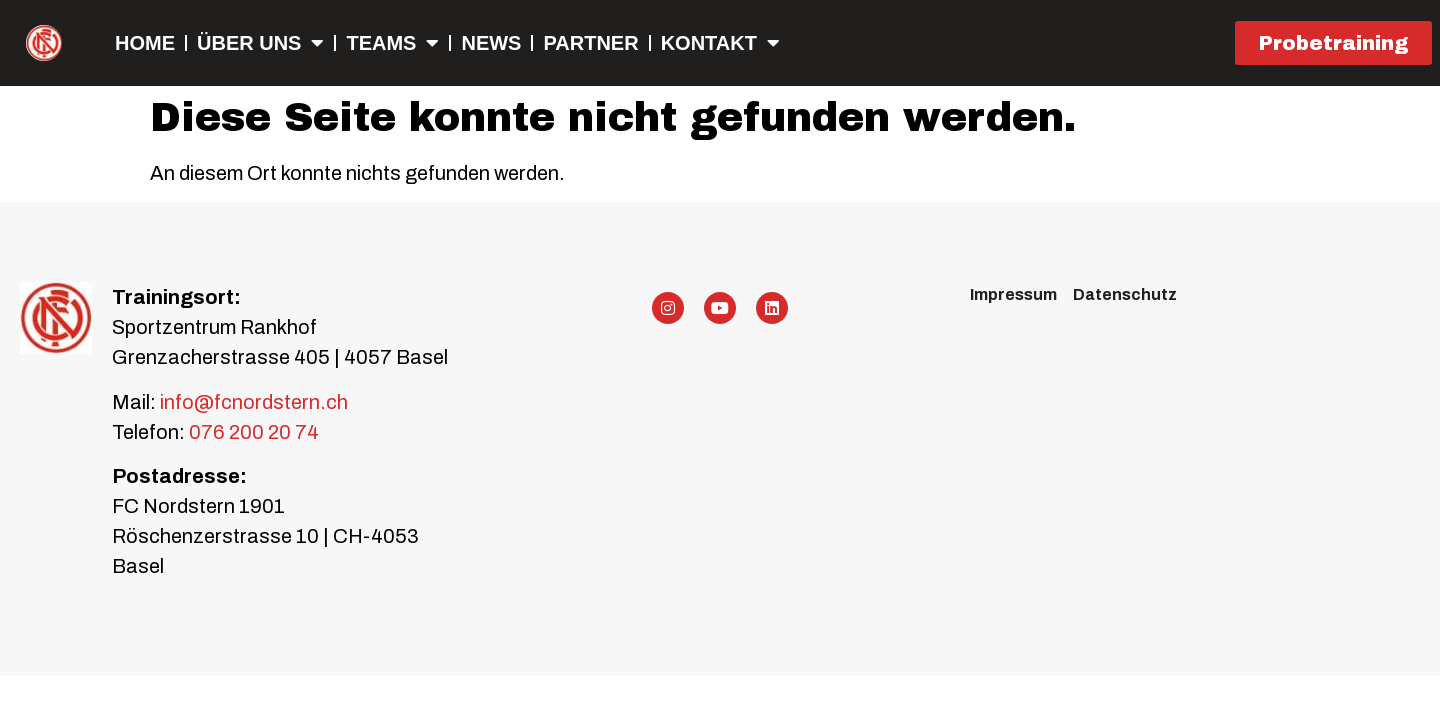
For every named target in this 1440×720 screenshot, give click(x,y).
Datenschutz (1125, 294)
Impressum (1013, 294)
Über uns (260, 43)
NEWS (491, 43)
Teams (392, 43)
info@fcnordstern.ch (252, 402)
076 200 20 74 (254, 432)
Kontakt (720, 43)
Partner (590, 43)
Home (145, 43)
